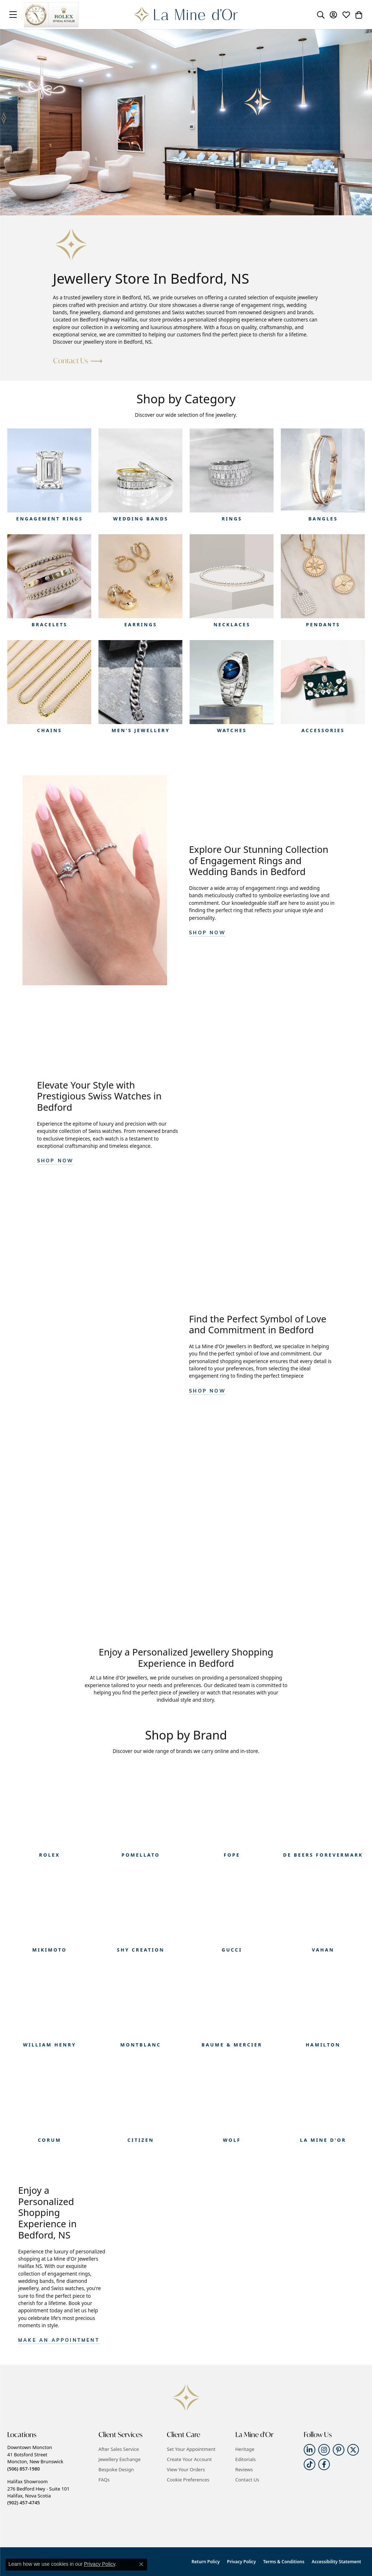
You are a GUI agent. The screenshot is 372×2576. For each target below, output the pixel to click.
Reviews (244, 2469)
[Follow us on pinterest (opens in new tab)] (338, 2450)
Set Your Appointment (191, 2449)
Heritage (245, 2449)
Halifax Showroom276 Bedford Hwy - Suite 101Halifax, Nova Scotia (38, 2492)
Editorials (245, 2459)
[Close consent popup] (141, 2564)
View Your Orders (186, 2469)
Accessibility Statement (336, 2562)
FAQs (104, 2479)
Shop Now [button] (207, 933)
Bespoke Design (116, 2469)
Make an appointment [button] (59, 2340)
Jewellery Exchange (119, 2459)
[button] (320, 14)
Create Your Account (189, 2459)
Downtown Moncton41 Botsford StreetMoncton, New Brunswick (35, 2458)
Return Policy (205, 2562)
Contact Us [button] (70, 361)
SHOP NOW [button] (55, 1161)
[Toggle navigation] (13, 14)
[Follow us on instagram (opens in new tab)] (324, 2450)
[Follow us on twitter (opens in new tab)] (353, 2450)
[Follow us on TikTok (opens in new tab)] (309, 2464)
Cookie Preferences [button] (188, 2479)
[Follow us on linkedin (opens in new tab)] (309, 2450)
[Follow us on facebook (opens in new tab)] (324, 2464)
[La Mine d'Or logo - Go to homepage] (186, 14)
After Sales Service (118, 2449)
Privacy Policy (241, 2562)
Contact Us (247, 2479)
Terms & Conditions (283, 2562)
